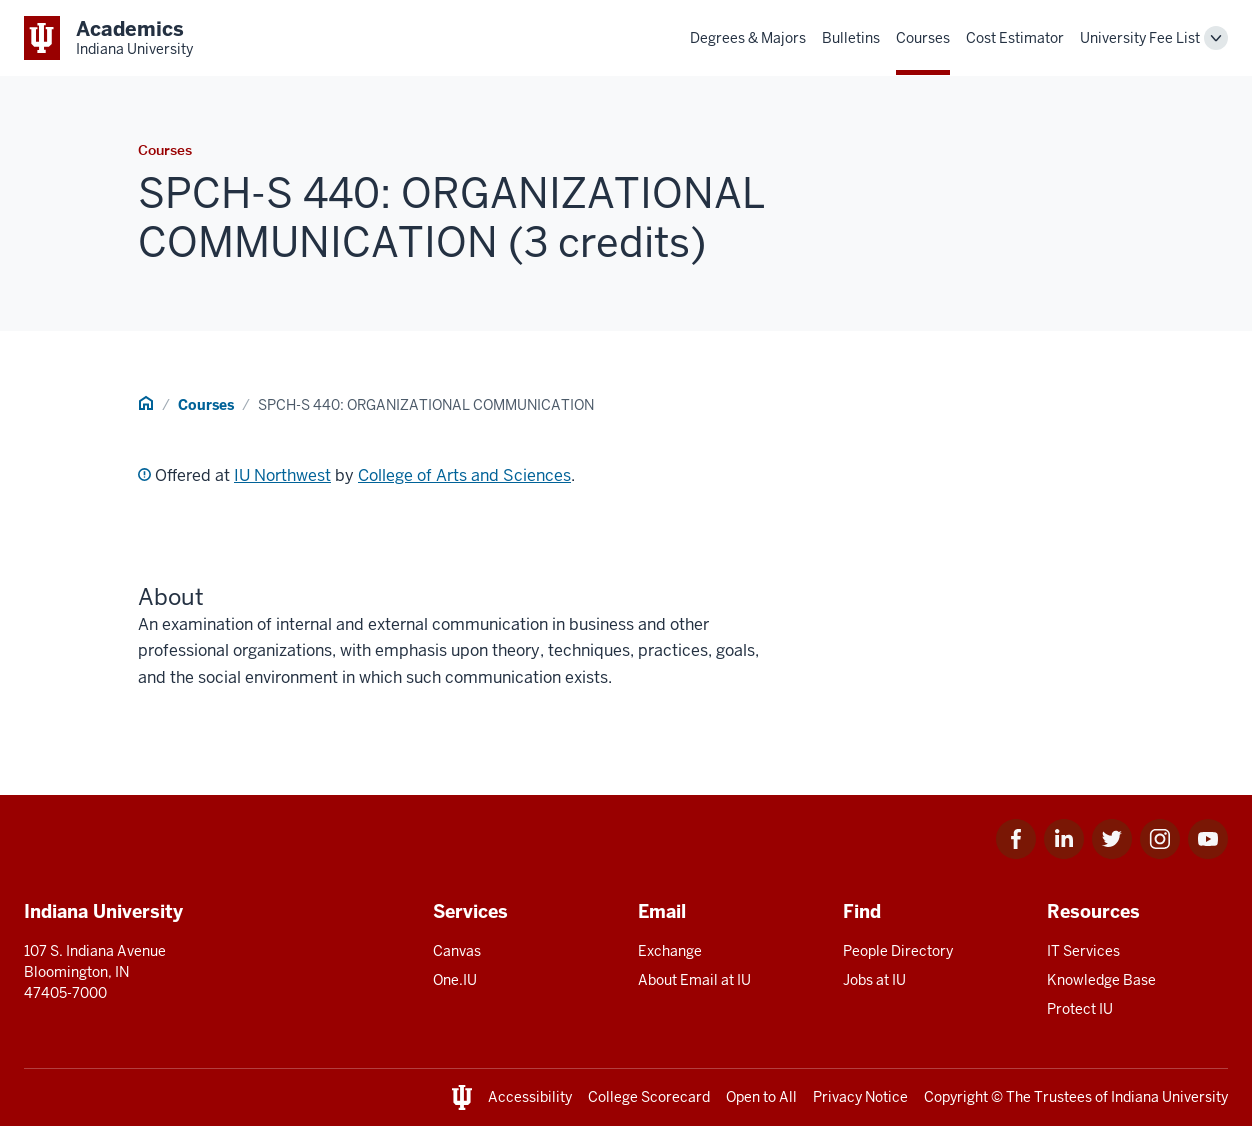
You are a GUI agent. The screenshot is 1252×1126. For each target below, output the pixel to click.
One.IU (455, 980)
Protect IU (1080, 1009)
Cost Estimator (1015, 38)
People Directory (898, 951)
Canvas (457, 951)
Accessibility (530, 1097)
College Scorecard (649, 1097)
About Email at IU (694, 980)
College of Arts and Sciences (464, 475)
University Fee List (1140, 38)
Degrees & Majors (748, 38)
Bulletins (851, 38)
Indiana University (1169, 1097)
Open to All (761, 1097)
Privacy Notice (860, 1097)
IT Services (1083, 951)
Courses (923, 38)
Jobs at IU (874, 980)
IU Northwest (282, 475)
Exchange (670, 951)
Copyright (956, 1097)
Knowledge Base (1101, 980)
